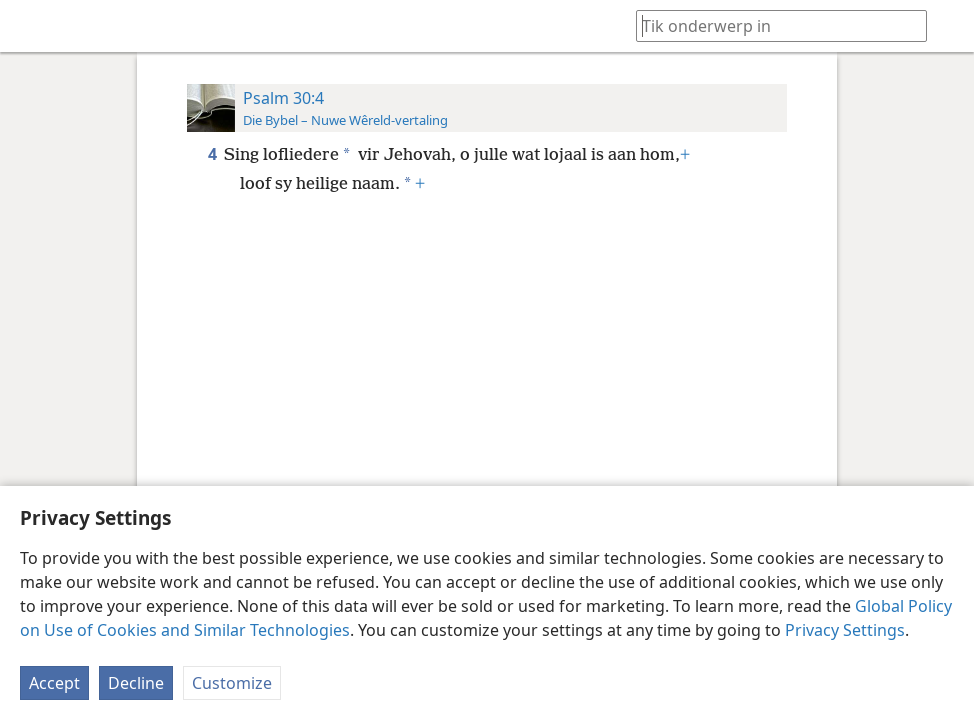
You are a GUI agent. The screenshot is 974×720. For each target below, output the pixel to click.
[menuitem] (30, 26)
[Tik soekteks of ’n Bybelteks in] (772, 25)
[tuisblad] (30, 26)
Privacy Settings (845, 630)
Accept (54, 683)
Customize (232, 683)
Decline (136, 683)
